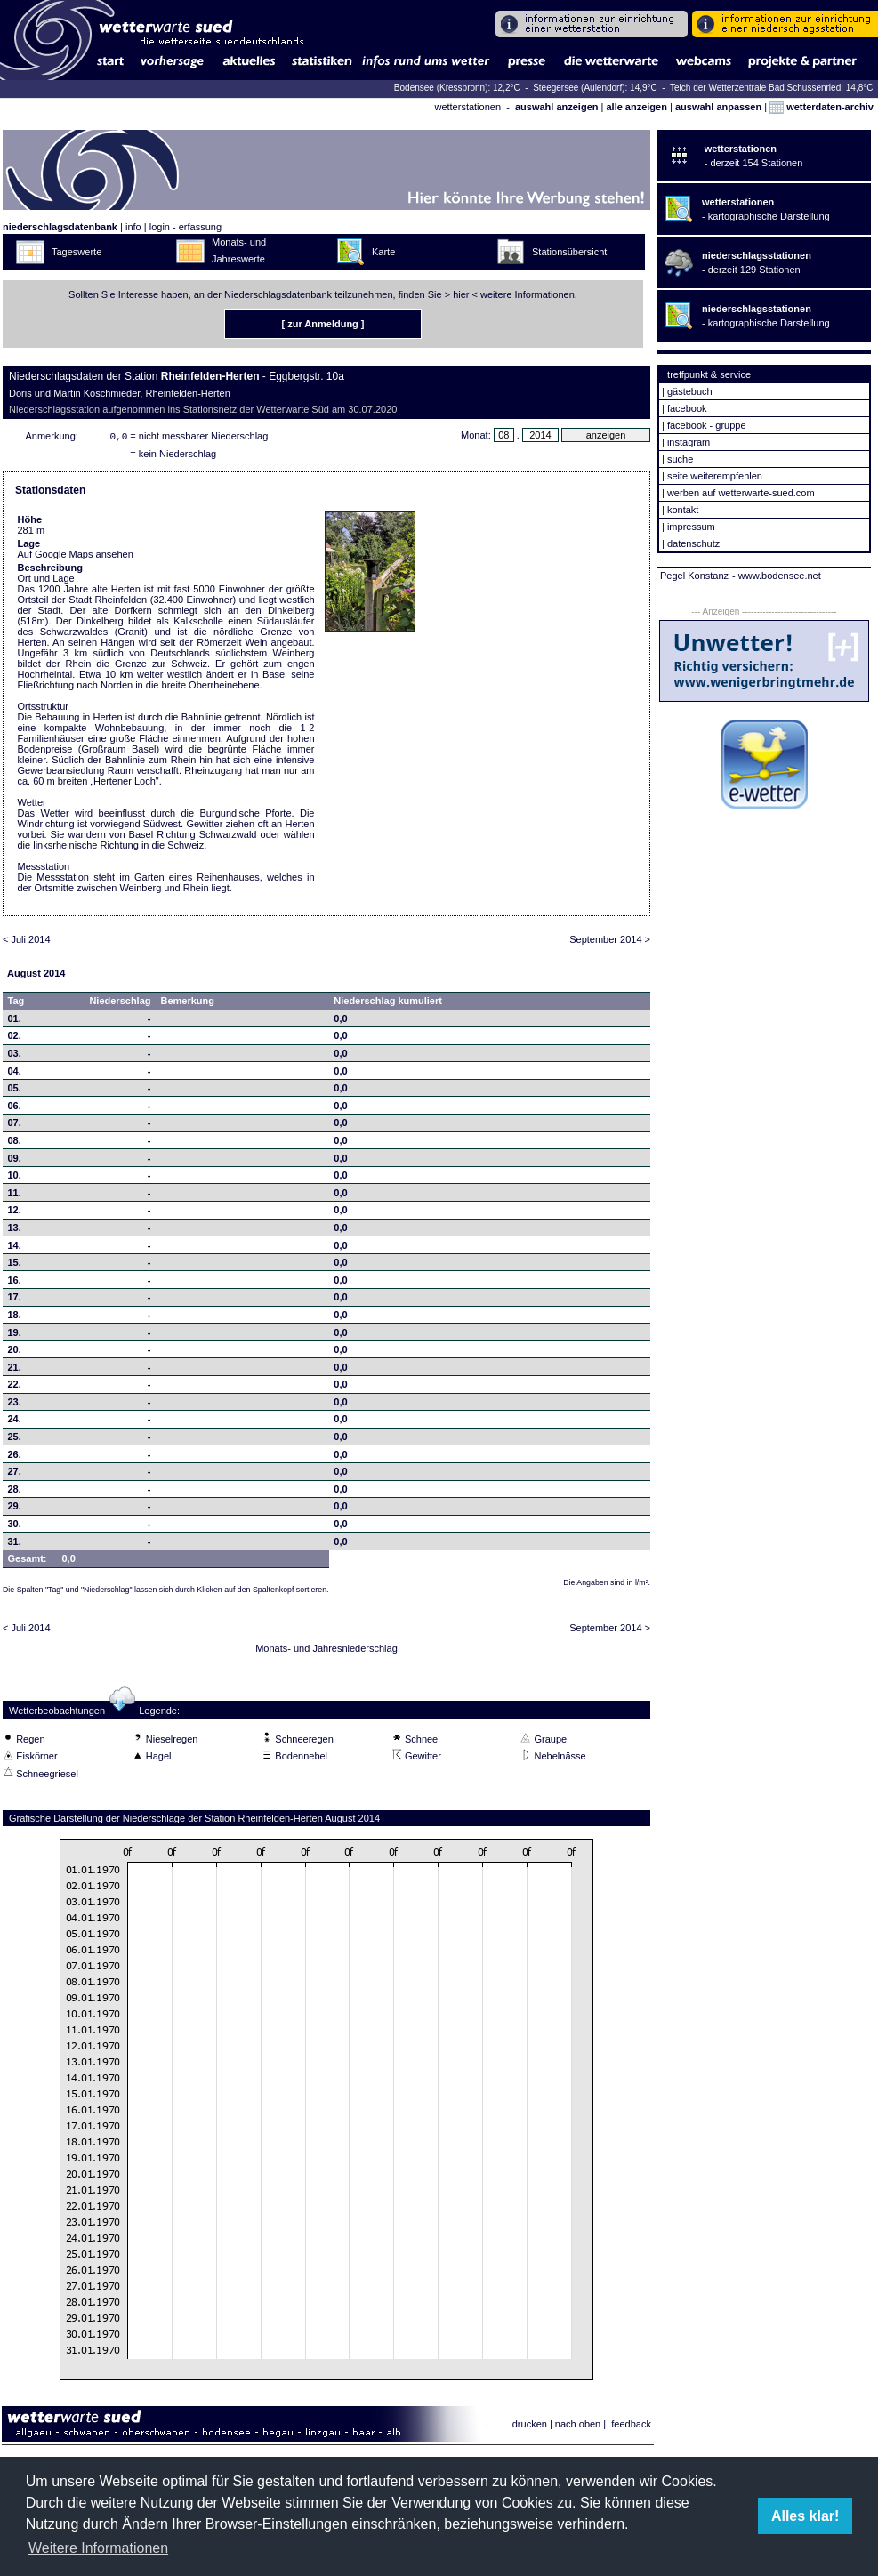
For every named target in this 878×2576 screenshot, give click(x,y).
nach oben (577, 2427)
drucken (529, 2427)
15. (14, 1265)
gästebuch (690, 391)
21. (14, 1370)
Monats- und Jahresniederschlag (326, 1651)
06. (14, 1109)
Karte (383, 251)
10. (14, 1178)
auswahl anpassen (718, 106)
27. (14, 1474)
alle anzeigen (636, 106)
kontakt (682, 509)
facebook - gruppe (706, 425)
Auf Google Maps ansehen (75, 557)
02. (14, 1039)
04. (14, 1074)
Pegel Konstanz (694, 575)
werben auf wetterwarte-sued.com (741, 492)
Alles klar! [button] (805, 2516)
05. (14, 1091)
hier (461, 294)
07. (14, 1126)
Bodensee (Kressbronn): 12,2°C (458, 88)
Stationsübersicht (569, 251)
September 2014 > (609, 943)
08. (14, 1144)
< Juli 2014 (27, 943)
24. (14, 1422)
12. (14, 1213)
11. (14, 1196)
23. (14, 1405)
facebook (687, 408)
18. (14, 1318)
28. (14, 1492)
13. (14, 1231)
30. (14, 1527)
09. (14, 1161)
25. (14, 1440)
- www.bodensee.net (776, 575)
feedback (631, 2427)
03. (14, 1056)
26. (14, 1458)
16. (14, 1283)
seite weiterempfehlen (714, 476)
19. (14, 1336)
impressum (691, 526)
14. (14, 1249)
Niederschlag (119, 1004)
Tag (16, 1004)
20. (14, 1353)
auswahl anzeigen (557, 106)
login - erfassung (185, 226)
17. (14, 1300)
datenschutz (693, 543)
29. (14, 1509)
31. (14, 1545)
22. (14, 1387)
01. (14, 1022)
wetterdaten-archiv (821, 106)
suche (680, 459)
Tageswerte (76, 251)
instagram (688, 442)
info (133, 226)
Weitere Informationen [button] (98, 2548)
